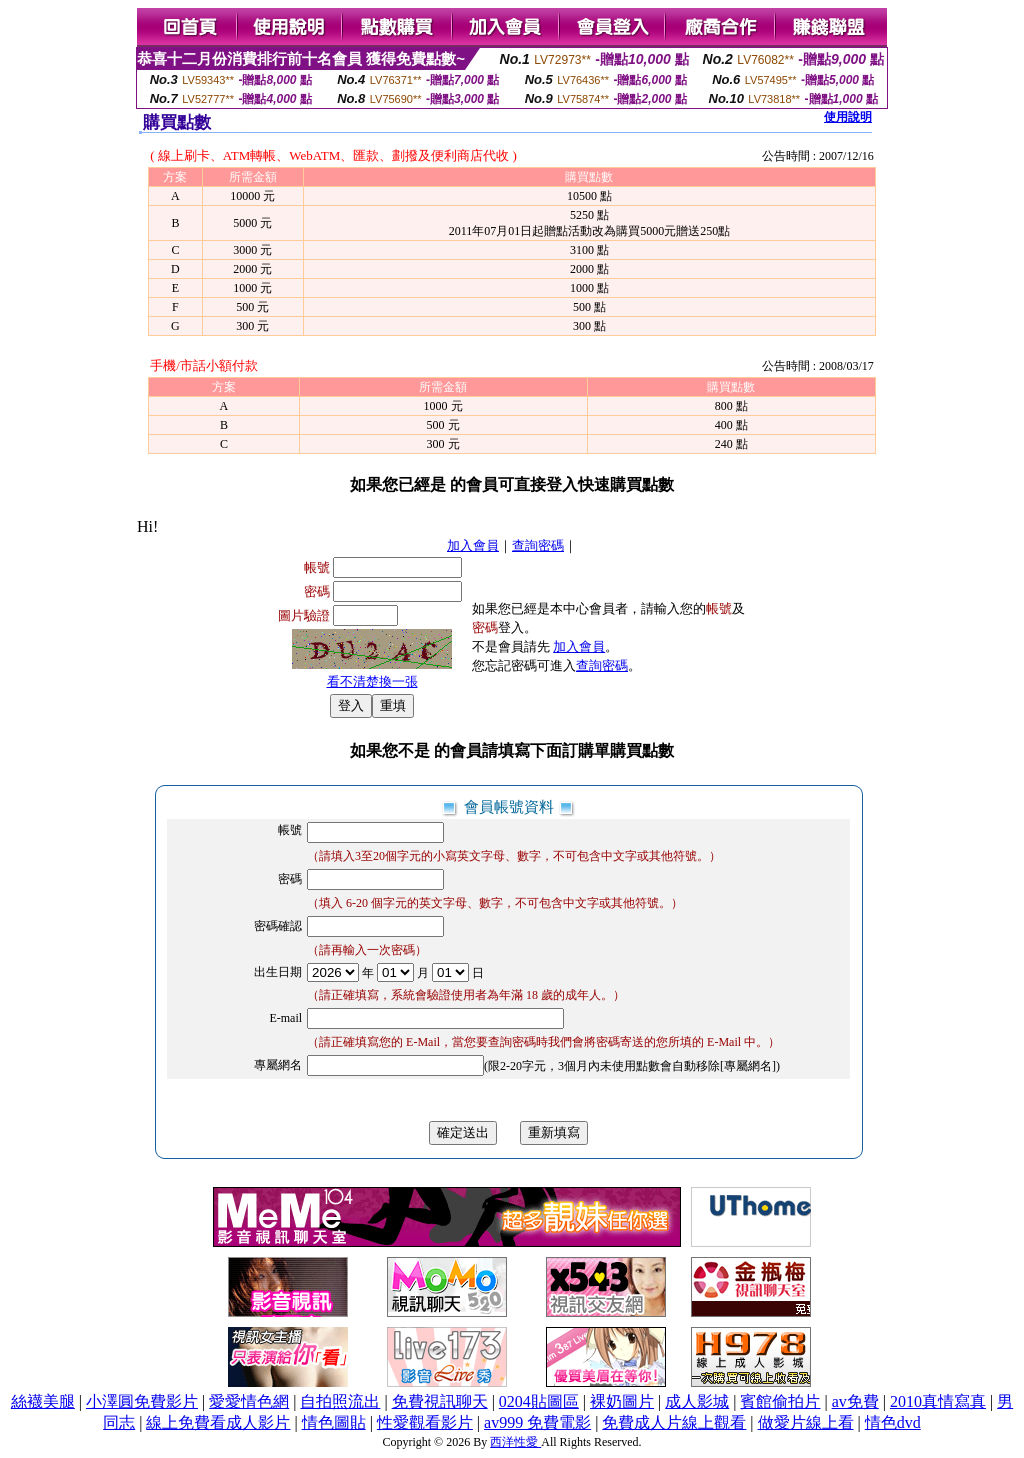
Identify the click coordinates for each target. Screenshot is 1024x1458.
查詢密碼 (538, 545)
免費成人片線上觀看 (674, 1422)
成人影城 (697, 1401)
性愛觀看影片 (425, 1422)
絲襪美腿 (43, 1401)
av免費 (855, 1401)
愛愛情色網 (249, 1401)
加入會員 (473, 545)
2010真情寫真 (938, 1401)
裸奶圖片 (622, 1401)
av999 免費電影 (537, 1422)
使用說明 (848, 117)
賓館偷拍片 (780, 1401)
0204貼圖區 (539, 1401)
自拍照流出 (340, 1401)
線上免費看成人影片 (218, 1422)
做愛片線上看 (806, 1422)
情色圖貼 (334, 1422)
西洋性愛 (515, 1442)
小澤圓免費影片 (142, 1401)
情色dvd (893, 1422)
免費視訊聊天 (440, 1401)
